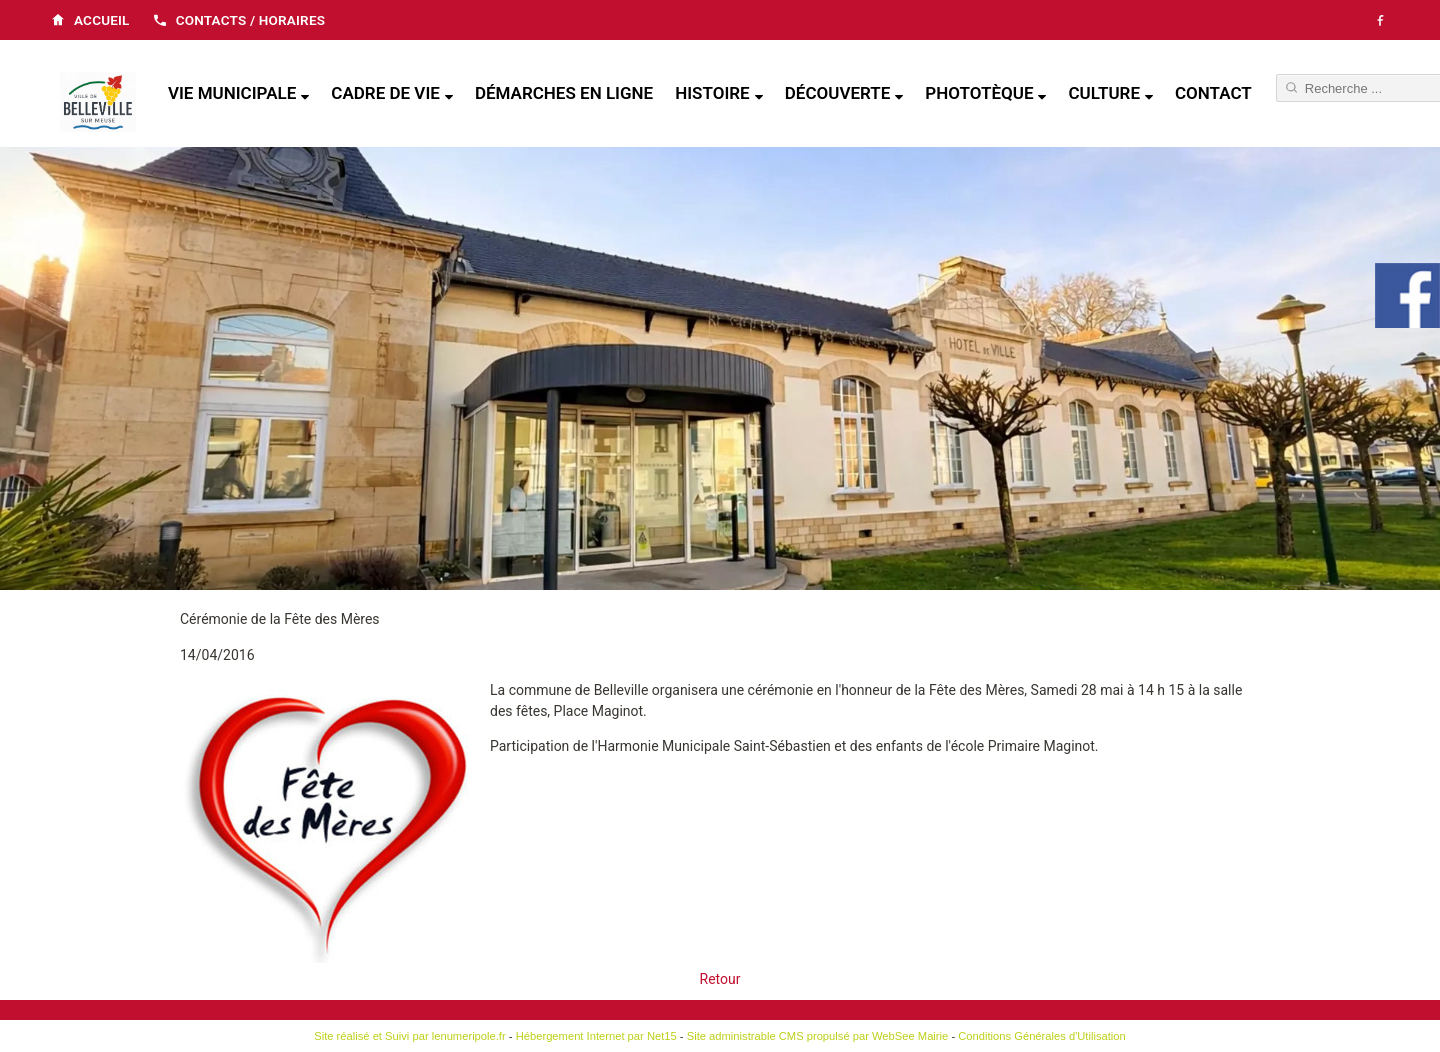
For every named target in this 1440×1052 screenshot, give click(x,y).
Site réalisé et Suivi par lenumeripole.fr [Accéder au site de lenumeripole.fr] (410, 1036)
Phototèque (979, 93)
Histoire (712, 93)
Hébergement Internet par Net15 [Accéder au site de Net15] (596, 1036)
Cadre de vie (385, 93)
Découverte (838, 93)
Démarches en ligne (564, 93)
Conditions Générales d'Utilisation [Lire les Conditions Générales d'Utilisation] (1042, 1036)
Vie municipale (232, 93)
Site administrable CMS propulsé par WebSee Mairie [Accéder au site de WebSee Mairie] (818, 1036)
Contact (1213, 93)
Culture (1104, 93)
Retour (720, 979)
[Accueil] (98, 103)
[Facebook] (1380, 20)
